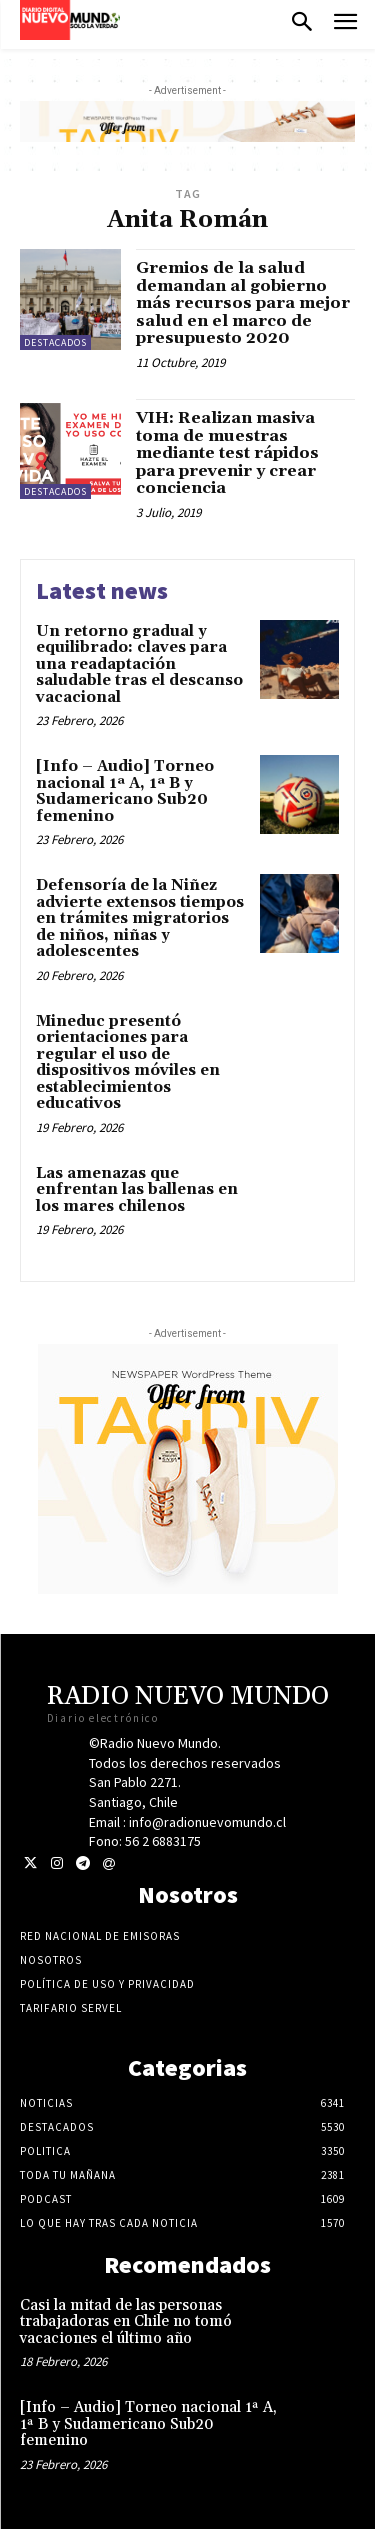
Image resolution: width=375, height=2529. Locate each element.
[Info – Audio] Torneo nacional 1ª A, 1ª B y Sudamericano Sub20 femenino (125, 791)
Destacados (55, 342)
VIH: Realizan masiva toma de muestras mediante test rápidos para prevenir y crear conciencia (227, 453)
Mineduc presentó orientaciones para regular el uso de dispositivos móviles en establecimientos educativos (128, 1063)
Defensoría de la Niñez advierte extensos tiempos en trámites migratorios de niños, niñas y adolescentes (140, 918)
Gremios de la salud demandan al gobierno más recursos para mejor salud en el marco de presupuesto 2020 (243, 303)
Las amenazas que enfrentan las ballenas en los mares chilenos (137, 1190)
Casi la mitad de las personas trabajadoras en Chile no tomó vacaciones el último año (126, 2322)
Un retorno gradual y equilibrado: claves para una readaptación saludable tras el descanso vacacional (139, 664)
